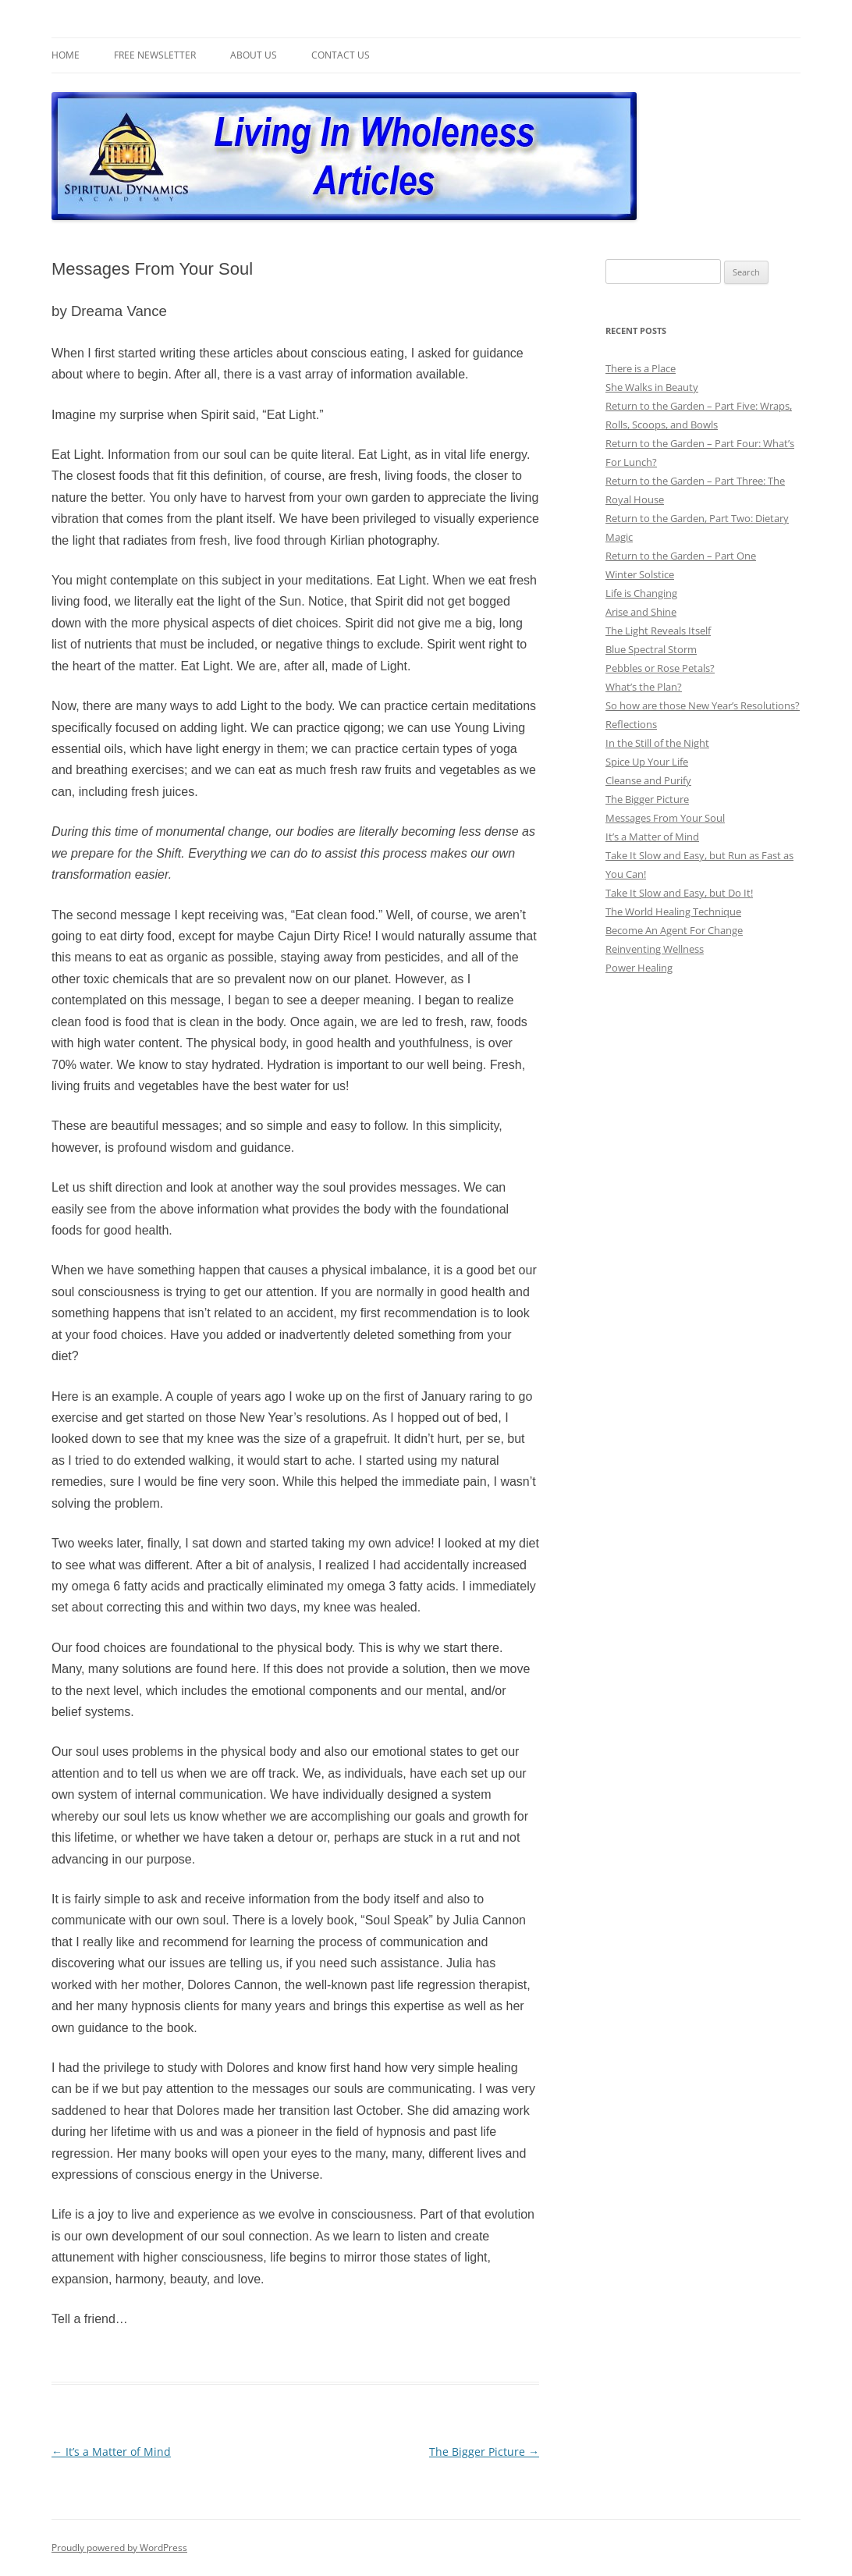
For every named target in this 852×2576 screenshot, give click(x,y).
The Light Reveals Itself (658, 631)
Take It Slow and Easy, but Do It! (679, 893)
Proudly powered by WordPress (119, 2547)
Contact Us (340, 55)
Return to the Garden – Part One (680, 556)
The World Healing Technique (673, 911)
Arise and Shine (640, 612)
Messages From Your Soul (665, 818)
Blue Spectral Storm (651, 649)
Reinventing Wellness (654, 949)
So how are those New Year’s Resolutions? (702, 705)
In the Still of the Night (657, 743)
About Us (253, 55)
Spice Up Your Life (646, 762)
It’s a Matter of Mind (111, 2451)
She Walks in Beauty (651, 387)
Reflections (631, 724)
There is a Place (640, 368)
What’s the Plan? (643, 687)
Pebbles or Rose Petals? (660, 668)
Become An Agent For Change (674, 930)
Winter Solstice (639, 574)
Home (65, 55)
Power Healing (639, 968)
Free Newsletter (155, 55)
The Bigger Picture (484, 2451)
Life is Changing (641, 593)
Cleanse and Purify (648, 780)
